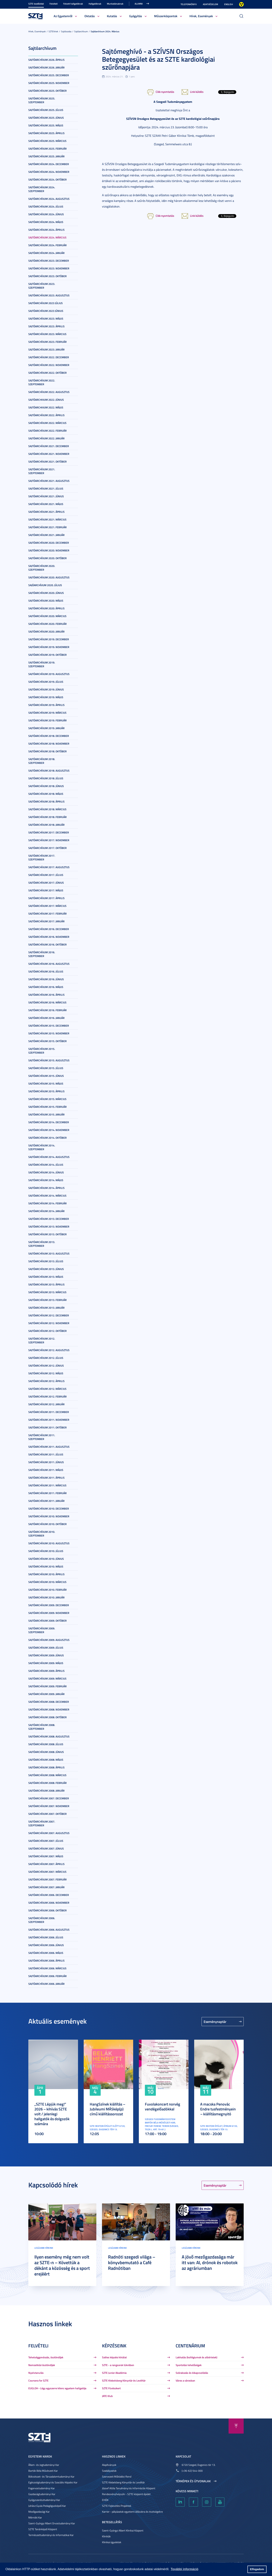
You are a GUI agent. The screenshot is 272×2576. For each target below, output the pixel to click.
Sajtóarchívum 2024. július (45, 206)
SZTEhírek (53, 31)
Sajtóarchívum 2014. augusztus (49, 1157)
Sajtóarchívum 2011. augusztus (49, 1446)
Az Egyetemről (63, 16)
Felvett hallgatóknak (73, 3)
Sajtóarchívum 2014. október (47, 1137)
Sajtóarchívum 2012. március (47, 1389)
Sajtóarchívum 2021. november (48, 454)
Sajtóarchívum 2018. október (47, 751)
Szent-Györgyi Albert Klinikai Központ (122, 2530)
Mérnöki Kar (35, 2517)
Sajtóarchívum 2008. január (46, 1790)
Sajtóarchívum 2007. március (47, 1871)
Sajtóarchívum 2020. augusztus (49, 577)
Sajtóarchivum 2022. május (45, 407)
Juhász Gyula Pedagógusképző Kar (47, 2506)
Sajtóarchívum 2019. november (48, 647)
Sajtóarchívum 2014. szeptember (41, 1147)
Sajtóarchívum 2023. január (46, 349)
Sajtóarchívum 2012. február (47, 1396)
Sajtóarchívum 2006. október (47, 1910)
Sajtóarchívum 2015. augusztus (49, 1060)
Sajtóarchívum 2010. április (46, 1574)
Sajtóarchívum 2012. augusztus (49, 1350)
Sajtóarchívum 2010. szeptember (41, 1533)
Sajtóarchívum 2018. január (46, 824)
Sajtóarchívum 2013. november (48, 1226)
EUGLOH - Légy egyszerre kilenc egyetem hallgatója (57, 2388)
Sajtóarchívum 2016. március (47, 1002)
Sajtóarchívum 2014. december (48, 1122)
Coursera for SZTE (38, 2380)
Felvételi (53, 3)
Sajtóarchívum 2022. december (48, 357)
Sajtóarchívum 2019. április (46, 705)
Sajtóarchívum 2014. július (45, 1164)
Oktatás (89, 16)
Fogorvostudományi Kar (41, 2488)
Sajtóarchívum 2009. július (45, 1647)
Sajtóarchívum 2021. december (48, 446)
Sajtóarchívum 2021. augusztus (49, 481)
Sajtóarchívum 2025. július (45, 110)
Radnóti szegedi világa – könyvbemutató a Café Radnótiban (131, 2262)
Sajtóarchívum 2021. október (47, 461)
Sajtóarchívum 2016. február (47, 1010)
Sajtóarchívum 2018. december (48, 736)
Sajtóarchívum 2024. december (48, 164)
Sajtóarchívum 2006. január (46, 1984)
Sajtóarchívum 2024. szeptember (41, 189)
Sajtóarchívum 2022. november (48, 365)
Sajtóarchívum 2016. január (46, 1018)
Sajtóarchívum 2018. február (47, 817)
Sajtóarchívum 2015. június (46, 1076)
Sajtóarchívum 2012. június (46, 1365)
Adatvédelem (210, 4)
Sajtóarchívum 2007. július (45, 1841)
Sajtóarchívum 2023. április (46, 326)
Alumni (139, 3)
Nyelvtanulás (36, 2373)
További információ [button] (184, 2569)
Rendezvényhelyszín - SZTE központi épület (126, 2494)
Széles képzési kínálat (114, 2357)
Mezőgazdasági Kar (39, 2511)
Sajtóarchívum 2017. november (48, 840)
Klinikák (106, 2536)
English (228, 4)
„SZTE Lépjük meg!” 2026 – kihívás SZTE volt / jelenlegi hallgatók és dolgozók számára (52, 2113)
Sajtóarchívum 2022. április (46, 415)
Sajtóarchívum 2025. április (46, 133)
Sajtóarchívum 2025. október (47, 90)
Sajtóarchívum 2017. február (47, 913)
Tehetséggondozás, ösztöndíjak (45, 2357)
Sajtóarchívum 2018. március (47, 809)
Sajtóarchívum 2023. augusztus (49, 295)
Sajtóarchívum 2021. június (46, 496)
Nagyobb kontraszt (241, 4)
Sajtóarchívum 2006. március (47, 1968)
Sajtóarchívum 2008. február (47, 1783)
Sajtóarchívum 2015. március (47, 1099)
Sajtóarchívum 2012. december (48, 1315)
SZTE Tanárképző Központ (42, 2529)
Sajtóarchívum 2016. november (48, 937)
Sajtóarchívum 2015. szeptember (41, 1050)
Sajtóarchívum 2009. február (47, 1686)
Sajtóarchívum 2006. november (48, 1902)
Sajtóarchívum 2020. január (46, 631)
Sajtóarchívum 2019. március (47, 712)
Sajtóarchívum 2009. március (47, 1678)
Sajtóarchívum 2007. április (46, 1864)
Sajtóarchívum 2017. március (47, 906)
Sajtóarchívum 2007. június (46, 1848)
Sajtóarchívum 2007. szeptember (41, 1823)
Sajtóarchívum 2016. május (45, 987)
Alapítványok (109, 2465)
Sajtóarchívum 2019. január (46, 728)
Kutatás (112, 16)
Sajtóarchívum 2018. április (46, 801)
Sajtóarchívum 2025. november (48, 83)
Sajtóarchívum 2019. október (47, 654)
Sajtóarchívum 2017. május (45, 890)
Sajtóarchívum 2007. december (48, 1798)
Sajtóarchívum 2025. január (46, 156)
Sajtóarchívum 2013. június (46, 1269)
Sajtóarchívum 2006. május (45, 1953)
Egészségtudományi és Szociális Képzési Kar (52, 2482)
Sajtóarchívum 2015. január (46, 1114)
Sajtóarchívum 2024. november (48, 172)
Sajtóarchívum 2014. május (45, 1180)
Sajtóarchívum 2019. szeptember (41, 664)
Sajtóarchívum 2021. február (47, 527)
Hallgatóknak (95, 3)
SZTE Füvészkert (111, 2388)
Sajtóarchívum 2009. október (47, 1620)
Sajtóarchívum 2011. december (48, 1412)
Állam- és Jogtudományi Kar (43, 2465)
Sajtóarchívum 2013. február (47, 1300)
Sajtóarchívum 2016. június (46, 979)
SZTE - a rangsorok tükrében (118, 2365)
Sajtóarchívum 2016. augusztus (49, 964)
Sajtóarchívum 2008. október (47, 1717)
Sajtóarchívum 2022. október (47, 372)
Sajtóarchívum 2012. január (46, 1404)
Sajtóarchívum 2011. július (45, 1454)
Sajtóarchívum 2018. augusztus (49, 770)
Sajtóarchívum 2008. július (45, 1744)
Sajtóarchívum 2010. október (47, 1524)
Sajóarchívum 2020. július (45, 585)
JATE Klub (107, 2396)
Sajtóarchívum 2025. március (47, 141)
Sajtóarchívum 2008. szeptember (41, 1726)
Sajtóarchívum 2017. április (46, 898)
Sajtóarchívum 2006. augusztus (49, 1929)
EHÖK (105, 2500)
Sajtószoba (66, 31)
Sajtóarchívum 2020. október (47, 558)
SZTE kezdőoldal (36, 3)
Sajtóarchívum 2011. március (47, 1485)
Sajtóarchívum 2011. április (46, 1477)
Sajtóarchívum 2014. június (46, 1172)
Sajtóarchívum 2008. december (48, 1701)
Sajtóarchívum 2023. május (45, 318)
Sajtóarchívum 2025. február (47, 148)
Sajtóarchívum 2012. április (46, 1381)
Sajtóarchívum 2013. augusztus (49, 1253)
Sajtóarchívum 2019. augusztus (49, 674)
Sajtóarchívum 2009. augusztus (49, 1640)
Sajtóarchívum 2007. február (47, 1879)
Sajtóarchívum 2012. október (47, 1331)
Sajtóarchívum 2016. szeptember (41, 954)
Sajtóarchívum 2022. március (47, 423)
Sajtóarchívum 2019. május (45, 697)
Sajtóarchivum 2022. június (46, 399)
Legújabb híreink (43, 2247)
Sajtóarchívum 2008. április (46, 1767)
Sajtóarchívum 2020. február (47, 624)
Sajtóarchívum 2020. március (47, 616)
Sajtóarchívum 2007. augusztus (49, 1833)
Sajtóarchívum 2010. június (46, 1559)
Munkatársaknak (115, 3)
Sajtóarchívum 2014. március (47, 1195)
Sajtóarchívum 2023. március (47, 334)
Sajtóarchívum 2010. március (47, 1582)
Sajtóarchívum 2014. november (48, 1130)
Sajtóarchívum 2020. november (48, 550)
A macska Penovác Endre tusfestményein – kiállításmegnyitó (218, 2108)
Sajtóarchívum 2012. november (48, 1323)
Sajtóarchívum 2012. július (45, 1358)
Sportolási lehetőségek (189, 2365)
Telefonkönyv (189, 4)
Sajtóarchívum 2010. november (48, 1516)
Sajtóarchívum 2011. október (47, 1427)
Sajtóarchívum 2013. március (47, 1292)
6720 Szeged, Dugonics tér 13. (199, 2465)
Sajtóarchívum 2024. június (46, 214)
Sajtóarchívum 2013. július (45, 1261)
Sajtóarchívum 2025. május (45, 125)
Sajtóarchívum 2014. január (46, 1211)
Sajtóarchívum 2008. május (45, 1759)
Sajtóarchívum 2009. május (45, 1663)
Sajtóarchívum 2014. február (47, 1203)
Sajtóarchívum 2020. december (48, 542)
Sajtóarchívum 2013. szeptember (41, 1244)
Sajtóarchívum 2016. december (48, 929)
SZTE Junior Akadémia (114, 2373)
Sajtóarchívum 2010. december (48, 1508)
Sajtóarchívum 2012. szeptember (41, 1340)
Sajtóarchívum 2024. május (45, 222)
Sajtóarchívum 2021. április (46, 512)
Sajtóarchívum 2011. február (47, 1493)
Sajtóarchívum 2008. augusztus (49, 1736)
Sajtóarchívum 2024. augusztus (49, 199)
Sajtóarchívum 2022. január (46, 438)
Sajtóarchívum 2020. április (46, 608)
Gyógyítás (135, 16)
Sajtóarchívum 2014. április (46, 1188)
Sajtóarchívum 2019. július (45, 681)
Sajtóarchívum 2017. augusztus (49, 867)
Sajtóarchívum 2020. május (45, 600)
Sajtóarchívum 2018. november (48, 743)
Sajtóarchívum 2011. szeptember (41, 1437)
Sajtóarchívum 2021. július (45, 488)
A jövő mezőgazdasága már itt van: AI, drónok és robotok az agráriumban (210, 2262)
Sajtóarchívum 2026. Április (46, 59)
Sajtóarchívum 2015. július (45, 1068)
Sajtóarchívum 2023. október (47, 276)
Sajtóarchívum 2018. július (45, 778)
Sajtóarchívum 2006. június (46, 1945)
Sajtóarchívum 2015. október (47, 1041)
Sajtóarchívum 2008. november (48, 1709)
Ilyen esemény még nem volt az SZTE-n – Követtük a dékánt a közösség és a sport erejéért (62, 2265)
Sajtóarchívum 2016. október (47, 944)
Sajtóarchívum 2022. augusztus (49, 392)
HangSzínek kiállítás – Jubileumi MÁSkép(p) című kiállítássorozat (107, 2108)
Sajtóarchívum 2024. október (47, 179)
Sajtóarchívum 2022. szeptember (41, 382)
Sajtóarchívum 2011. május (45, 1470)
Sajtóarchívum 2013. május (45, 1276)
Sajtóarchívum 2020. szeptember (41, 567)
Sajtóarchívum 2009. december (48, 1605)
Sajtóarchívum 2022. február (47, 430)
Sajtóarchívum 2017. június (46, 882)
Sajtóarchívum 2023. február (47, 342)
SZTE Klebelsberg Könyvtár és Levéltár (124, 2380)
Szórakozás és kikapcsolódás (192, 2373)
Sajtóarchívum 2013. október (47, 1234)
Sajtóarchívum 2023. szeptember (41, 285)
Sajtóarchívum (81, 31)
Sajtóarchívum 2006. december (48, 1895)
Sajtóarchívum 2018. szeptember (41, 761)
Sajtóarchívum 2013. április (46, 1284)
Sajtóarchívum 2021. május (45, 504)
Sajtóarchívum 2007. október (47, 1814)
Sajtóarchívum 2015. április (46, 1091)
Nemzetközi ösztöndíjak (41, 2365)
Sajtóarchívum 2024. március (105, 31)
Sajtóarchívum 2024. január (46, 253)
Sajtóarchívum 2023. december (48, 260)
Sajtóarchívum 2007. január (46, 1887)
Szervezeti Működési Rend (116, 2476)
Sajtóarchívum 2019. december (48, 639)
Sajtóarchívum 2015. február (47, 1107)
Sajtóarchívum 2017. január (46, 921)
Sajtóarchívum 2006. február (47, 1976)
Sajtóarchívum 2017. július (45, 875)
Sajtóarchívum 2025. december (48, 75)
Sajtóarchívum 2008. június (46, 1752)
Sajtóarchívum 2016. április (46, 994)
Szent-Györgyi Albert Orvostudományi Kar (51, 2523)
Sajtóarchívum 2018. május (45, 794)
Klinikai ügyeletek (111, 2542)
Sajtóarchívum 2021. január (46, 535)
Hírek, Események (201, 16)
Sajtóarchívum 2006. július (45, 1937)
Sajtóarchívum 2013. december (48, 1219)
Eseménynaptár (215, 2021)
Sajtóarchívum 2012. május (45, 1373)
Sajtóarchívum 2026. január (46, 67)
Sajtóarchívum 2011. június (46, 1462)
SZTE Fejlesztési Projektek (116, 2506)
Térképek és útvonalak (193, 2481)
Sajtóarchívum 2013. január (46, 1307)
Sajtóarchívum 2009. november (48, 1613)
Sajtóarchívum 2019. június (46, 689)
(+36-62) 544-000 (192, 2470)
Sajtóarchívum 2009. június (46, 1655)
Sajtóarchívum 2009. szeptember (41, 1630)
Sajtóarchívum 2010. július (45, 1551)
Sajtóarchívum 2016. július (45, 971)
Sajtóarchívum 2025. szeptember (41, 100)
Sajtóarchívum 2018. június (46, 786)
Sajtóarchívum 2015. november (48, 1033)
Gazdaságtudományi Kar (41, 2494)
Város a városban (185, 2380)
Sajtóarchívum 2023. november (48, 268)
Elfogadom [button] (257, 2569)
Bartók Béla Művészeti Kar (43, 2470)
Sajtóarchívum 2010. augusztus (49, 1543)
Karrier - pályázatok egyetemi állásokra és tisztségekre (132, 2511)
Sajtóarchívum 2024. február (47, 245)
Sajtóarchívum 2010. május (45, 1566)
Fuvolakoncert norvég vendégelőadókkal (162, 2106)
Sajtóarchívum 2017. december (48, 832)
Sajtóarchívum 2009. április (46, 1671)
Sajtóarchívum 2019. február (47, 720)
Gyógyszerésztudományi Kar (44, 2500)
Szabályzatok (109, 2470)
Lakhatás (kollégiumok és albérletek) (196, 2357)
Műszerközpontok (165, 16)
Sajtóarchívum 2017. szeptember (41, 857)
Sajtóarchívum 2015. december (48, 1025)
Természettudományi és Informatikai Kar (51, 2535)
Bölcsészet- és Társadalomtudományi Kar (51, 2476)
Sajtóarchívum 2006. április (46, 1960)
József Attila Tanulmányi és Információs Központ (128, 2488)
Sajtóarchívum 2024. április (46, 229)
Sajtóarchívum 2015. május (45, 1083)
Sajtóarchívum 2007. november (48, 1806)
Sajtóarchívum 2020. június (46, 593)
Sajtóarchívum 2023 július (45, 303)
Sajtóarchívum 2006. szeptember (41, 1920)
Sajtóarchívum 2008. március (47, 1775)
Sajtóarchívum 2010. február (47, 1589)
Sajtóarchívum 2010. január (46, 1597)
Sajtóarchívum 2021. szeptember (41, 471)
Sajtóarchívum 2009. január (46, 1694)
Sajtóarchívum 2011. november (48, 1419)
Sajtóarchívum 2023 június (45, 311)
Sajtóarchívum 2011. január (46, 1501)
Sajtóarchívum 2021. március (47, 519)
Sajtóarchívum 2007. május (45, 1856)
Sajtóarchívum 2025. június (46, 117)
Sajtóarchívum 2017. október (47, 848)
